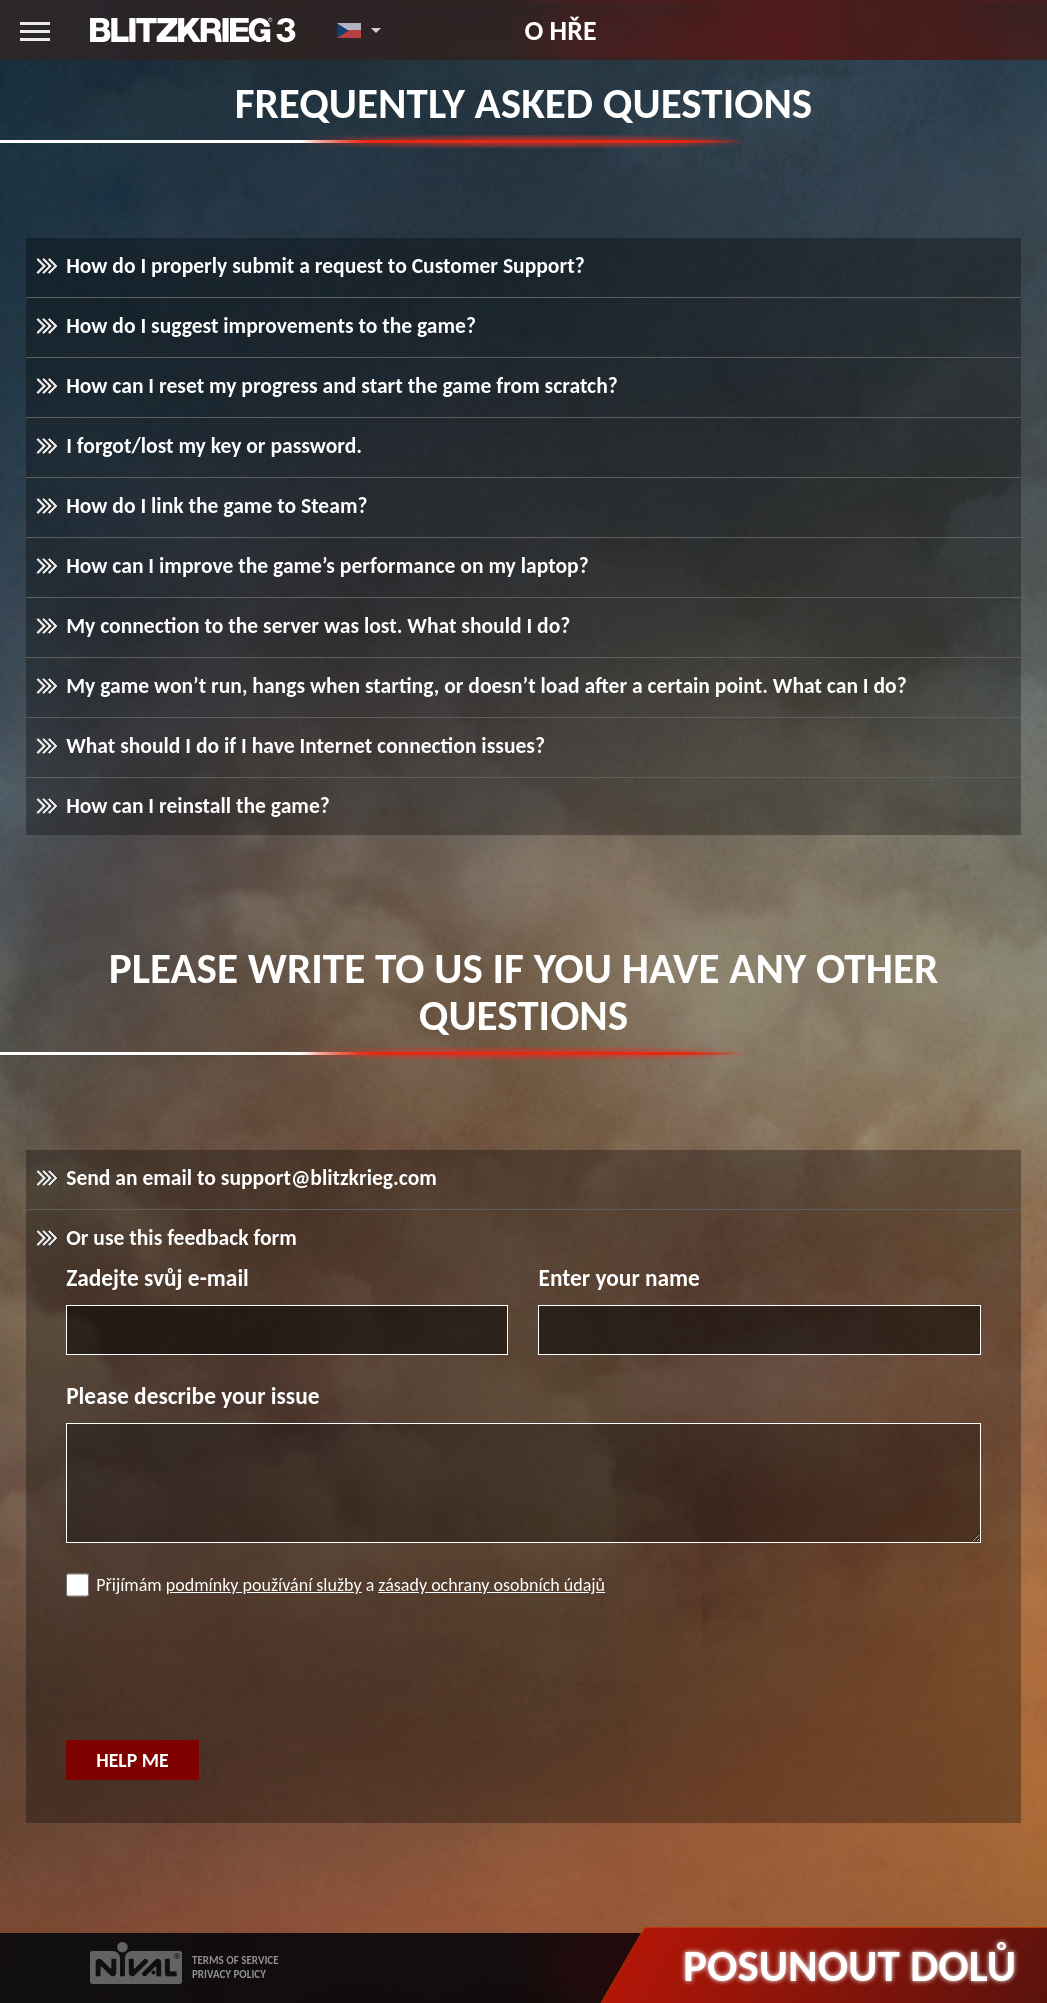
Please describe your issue (192, 1396)
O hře (560, 30)
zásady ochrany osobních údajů (491, 1585)
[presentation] (218, 1671)
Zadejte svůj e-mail (157, 1278)
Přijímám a (335, 1585)
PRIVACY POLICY (229, 1974)
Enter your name (618, 1278)
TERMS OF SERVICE (235, 1960)
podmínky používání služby (264, 1585)
